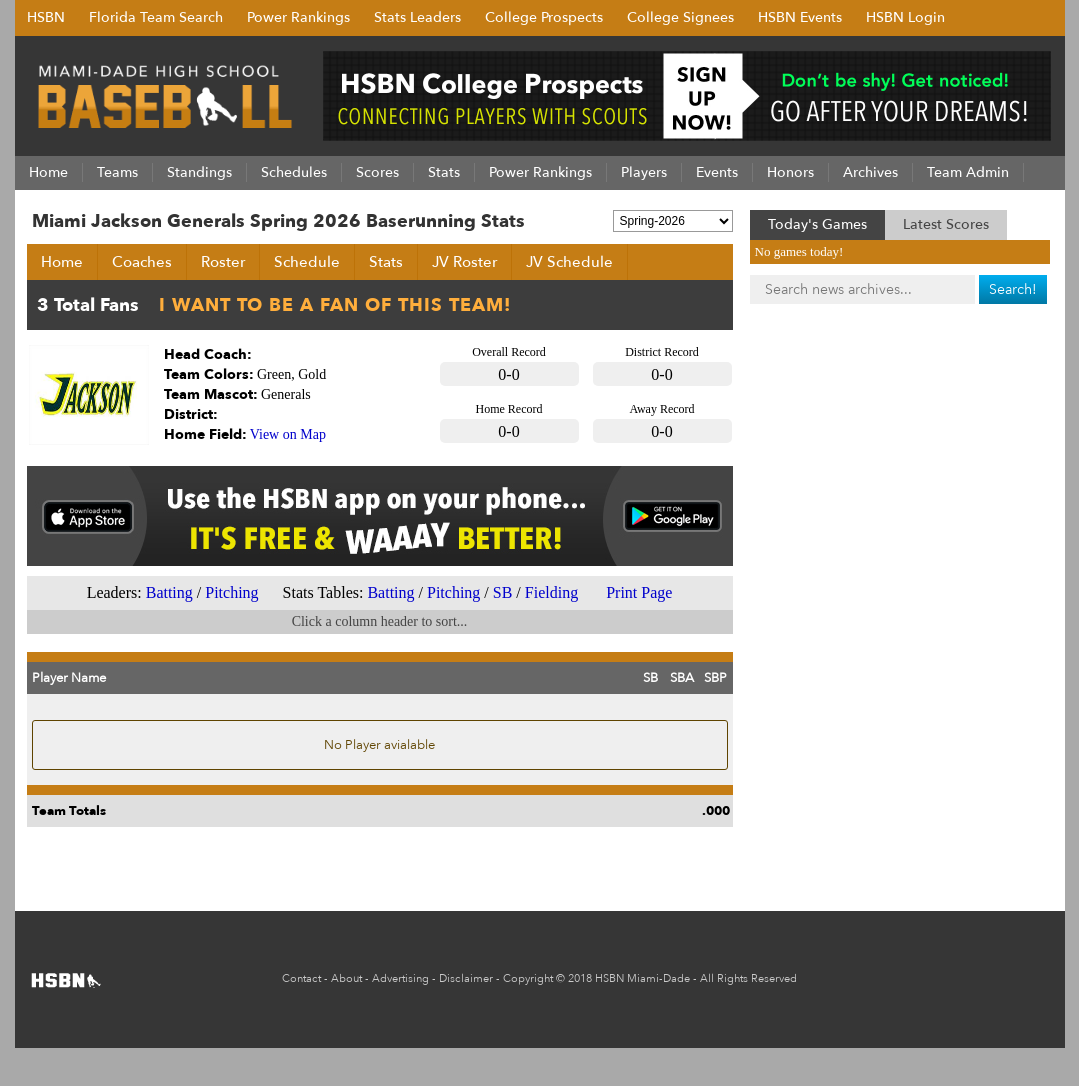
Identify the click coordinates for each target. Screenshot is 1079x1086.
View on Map (288, 434)
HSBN (46, 17)
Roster (223, 262)
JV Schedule (569, 262)
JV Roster (464, 262)
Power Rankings (298, 17)
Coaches (142, 262)
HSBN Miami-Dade (642, 978)
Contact (301, 978)
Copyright (528, 978)
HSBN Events (800, 17)
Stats (386, 262)
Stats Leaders (417, 17)
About (346, 978)
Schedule (307, 262)
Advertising (400, 978)
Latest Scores (946, 224)
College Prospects (544, 17)
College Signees (680, 17)
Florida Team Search (156, 17)
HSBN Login (905, 17)
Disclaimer (466, 978)
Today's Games (817, 224)
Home (62, 262)
